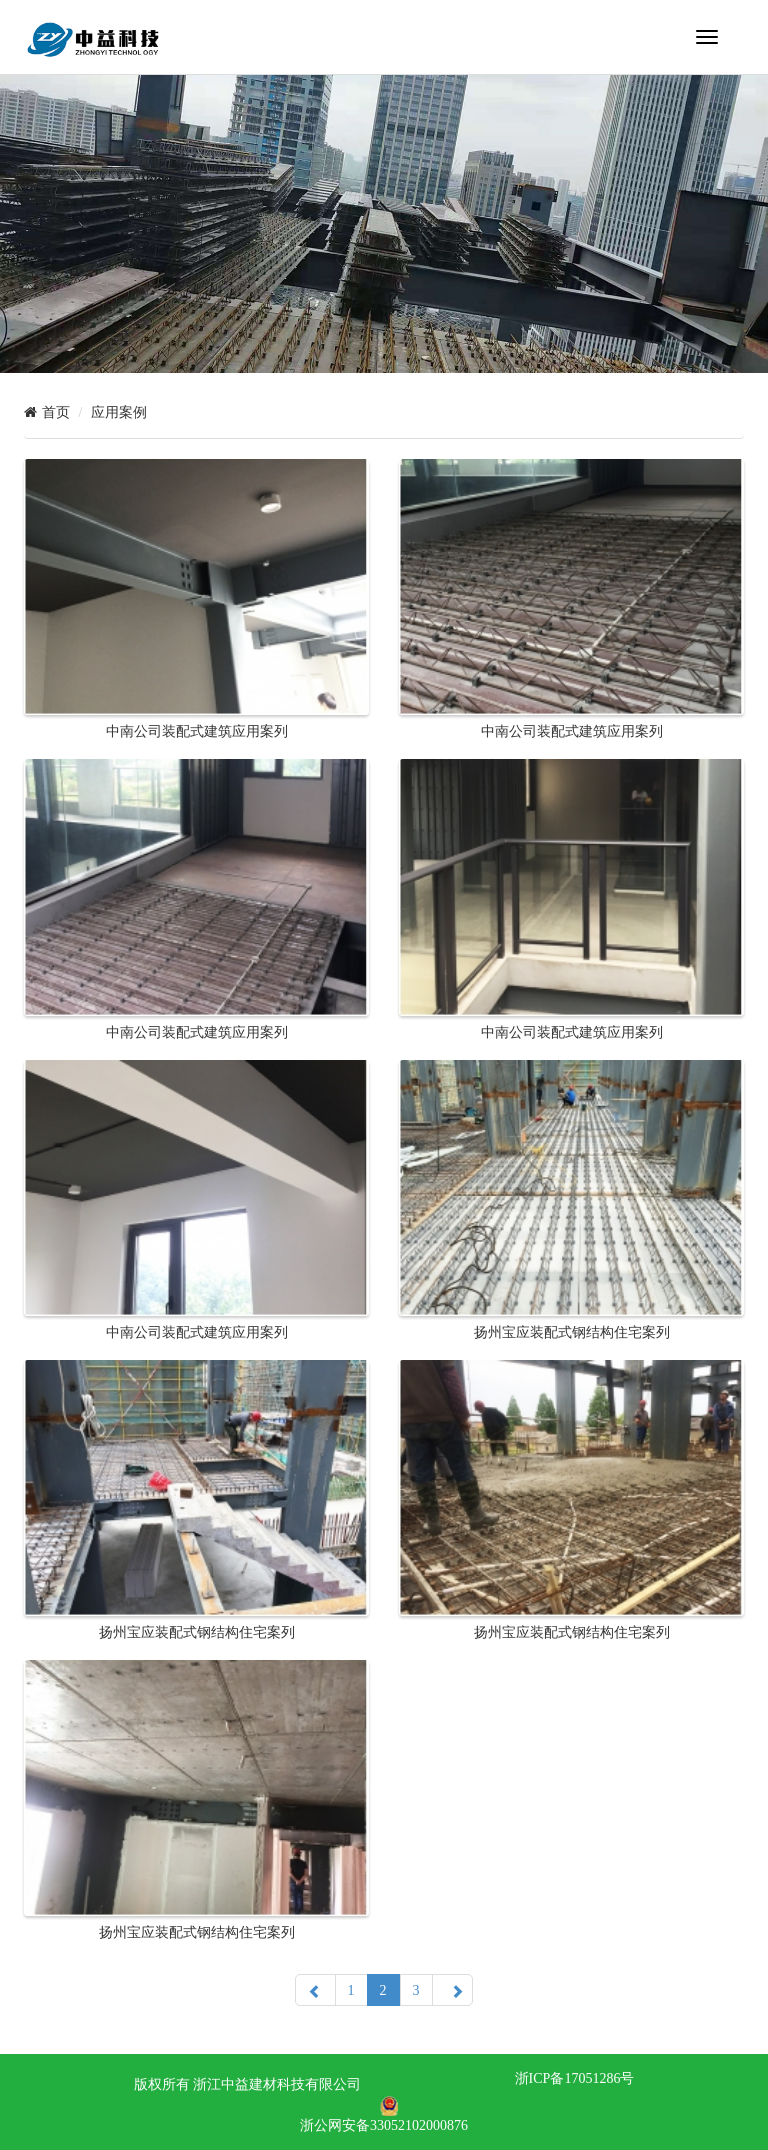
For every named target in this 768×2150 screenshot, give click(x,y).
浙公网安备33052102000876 (384, 2125)
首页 (56, 412)
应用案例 (119, 412)
